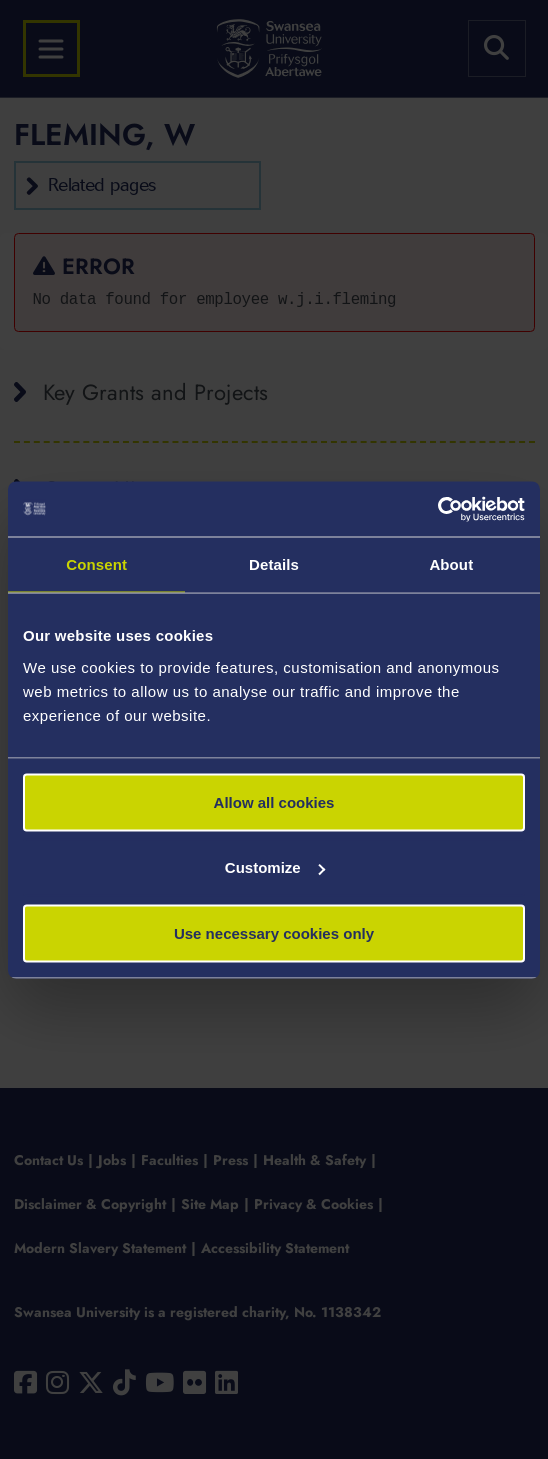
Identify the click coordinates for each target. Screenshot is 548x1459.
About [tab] (451, 564)
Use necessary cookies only (274, 932)
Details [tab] (274, 564)
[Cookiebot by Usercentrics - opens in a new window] (437, 509)
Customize (275, 867)
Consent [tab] (96, 564)
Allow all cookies (274, 801)
